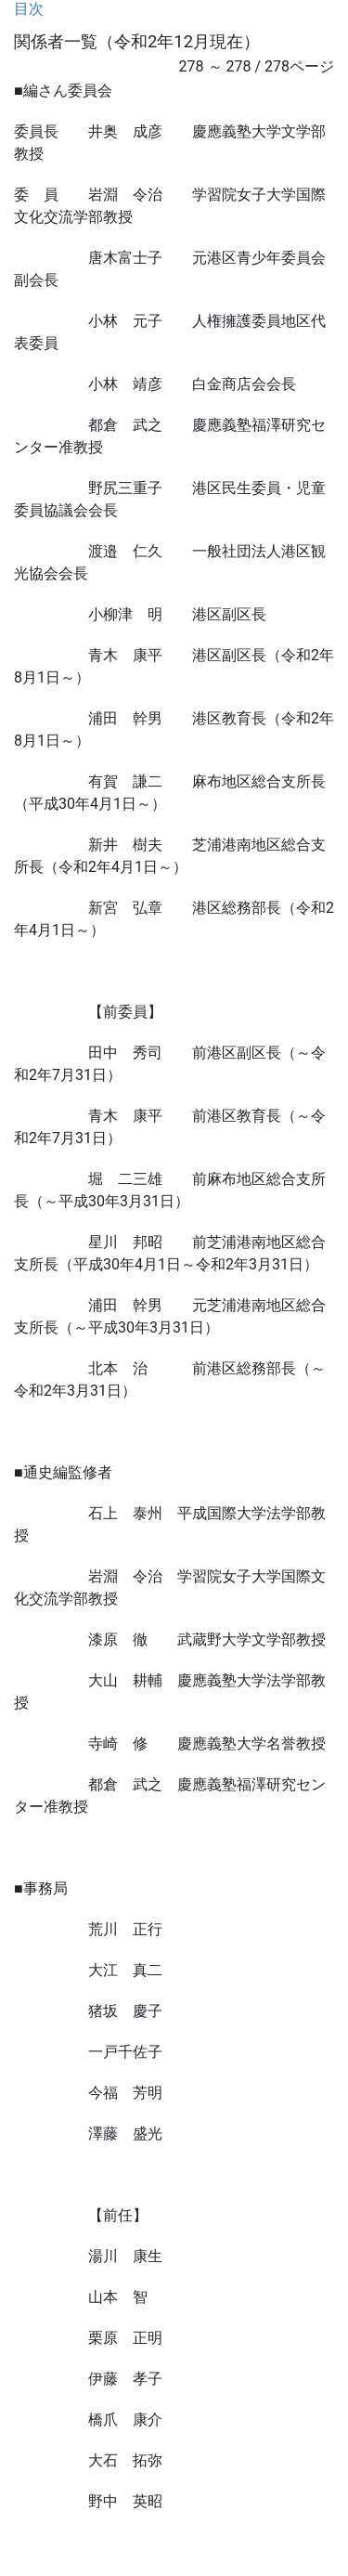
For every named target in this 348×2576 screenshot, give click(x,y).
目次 (29, 9)
